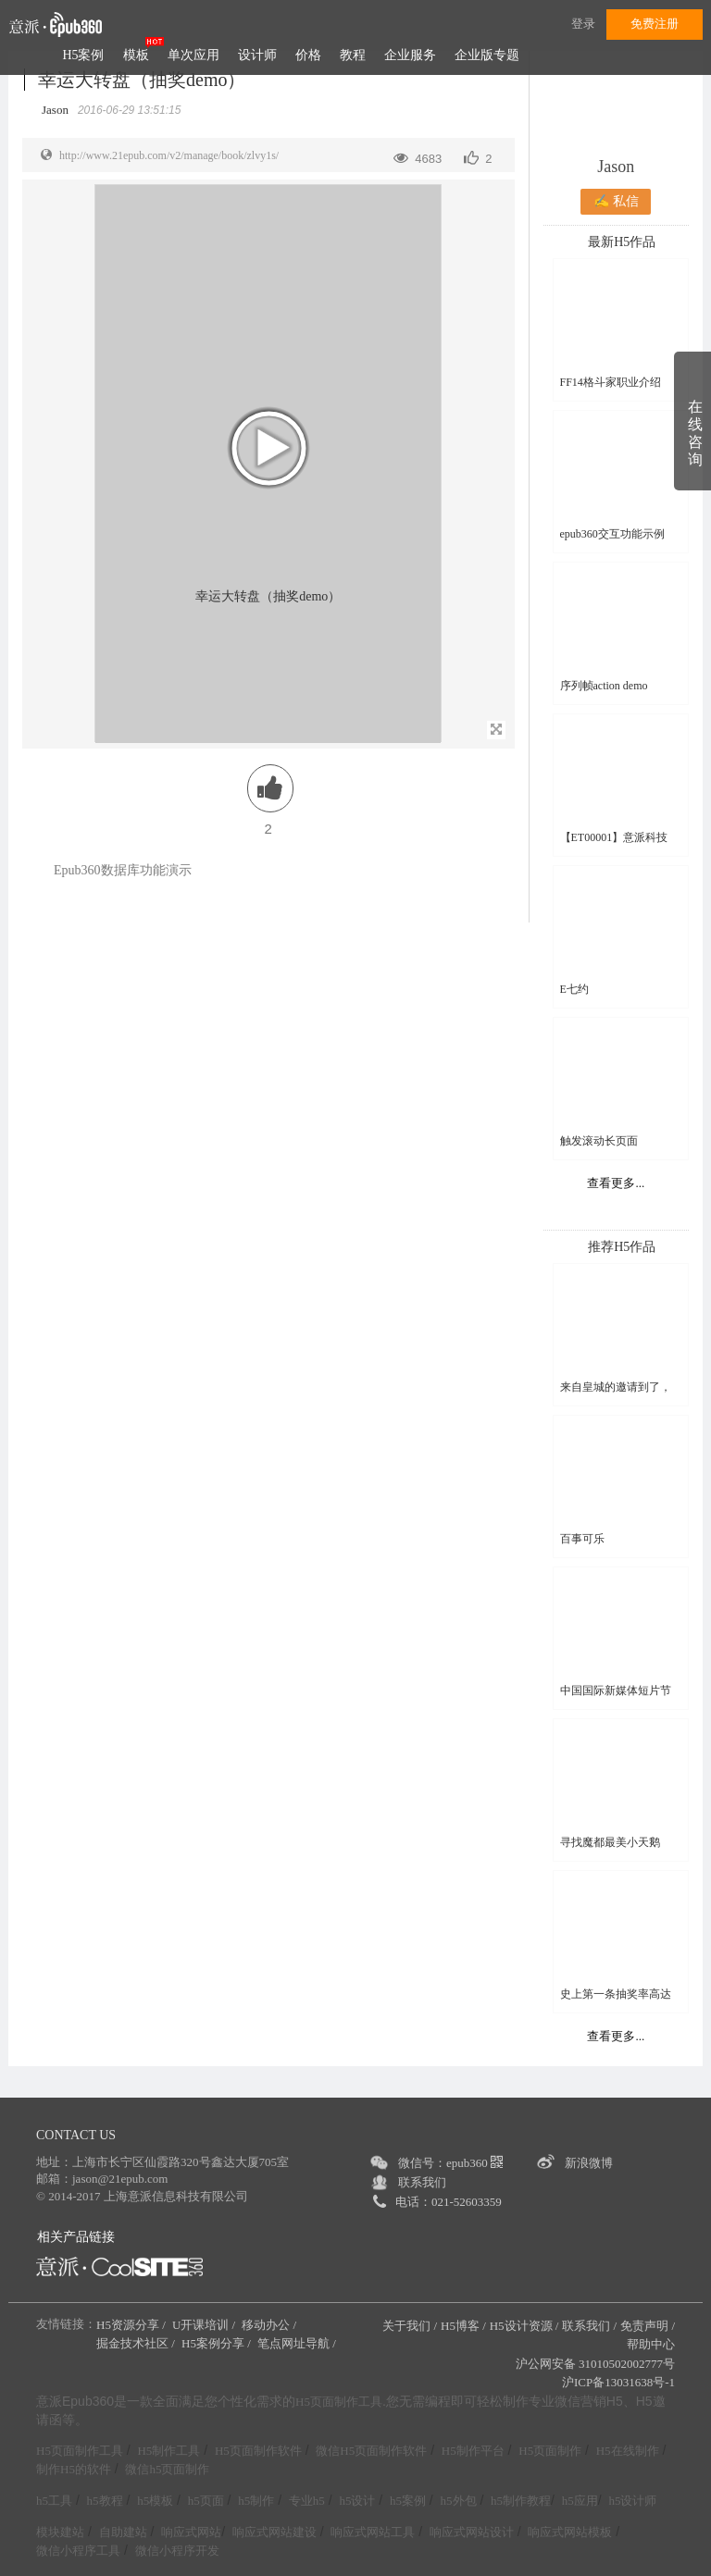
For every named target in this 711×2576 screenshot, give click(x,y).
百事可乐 (582, 1538)
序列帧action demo (604, 685)
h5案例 (408, 2501)
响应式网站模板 (570, 2532)
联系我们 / (589, 2326)
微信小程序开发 (177, 2550)
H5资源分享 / (132, 2325)
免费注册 (654, 24)
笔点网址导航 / (298, 2343)
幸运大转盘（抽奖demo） (141, 79)
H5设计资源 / (524, 2326)
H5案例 (83, 55)
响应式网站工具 (373, 2532)
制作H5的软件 (73, 2469)
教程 (353, 55)
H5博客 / (463, 2326)
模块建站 (60, 2532)
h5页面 (206, 2501)
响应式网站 (191, 2532)
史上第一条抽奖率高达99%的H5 (615, 1994)
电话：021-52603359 (448, 2202)
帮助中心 (651, 2344)
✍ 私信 (616, 201)
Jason (615, 166)
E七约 (574, 989)
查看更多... (615, 1183)
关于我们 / (409, 2326)
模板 (136, 55)
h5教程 (105, 2501)
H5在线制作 (627, 2451)
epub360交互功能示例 (612, 533)
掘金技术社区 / (137, 2343)
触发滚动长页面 (599, 1140)
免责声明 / (647, 2326)
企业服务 (410, 55)
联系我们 (422, 2182)
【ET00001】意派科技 (614, 837)
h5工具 (54, 2501)
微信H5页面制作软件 (371, 2451)
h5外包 (459, 2501)
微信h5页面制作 (167, 2469)
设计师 (257, 55)
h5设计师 (632, 2501)
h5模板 (155, 2501)
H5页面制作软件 (258, 2451)
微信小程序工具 (78, 2550)
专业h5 (307, 2501)
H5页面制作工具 (338, 2402)
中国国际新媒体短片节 (615, 1690)
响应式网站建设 (274, 2532)
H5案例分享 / (217, 2343)
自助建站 (123, 2532)
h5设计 (357, 2501)
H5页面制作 (549, 2451)
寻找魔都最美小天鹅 (610, 1842)
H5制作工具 (168, 2451)
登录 (583, 24)
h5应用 (580, 2501)
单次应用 (193, 55)
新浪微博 (589, 2163)
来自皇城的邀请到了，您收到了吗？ (615, 1387)
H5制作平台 (473, 2451)
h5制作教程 (521, 2501)
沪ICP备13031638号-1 (618, 2382)
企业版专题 (487, 55)
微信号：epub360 (450, 2163)
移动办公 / (270, 2325)
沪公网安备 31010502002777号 (595, 2364)
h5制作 (256, 2501)
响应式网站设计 (472, 2532)
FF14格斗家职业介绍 (610, 382)
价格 (308, 55)
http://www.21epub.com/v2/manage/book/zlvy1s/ (169, 155)
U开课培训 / (205, 2325)
